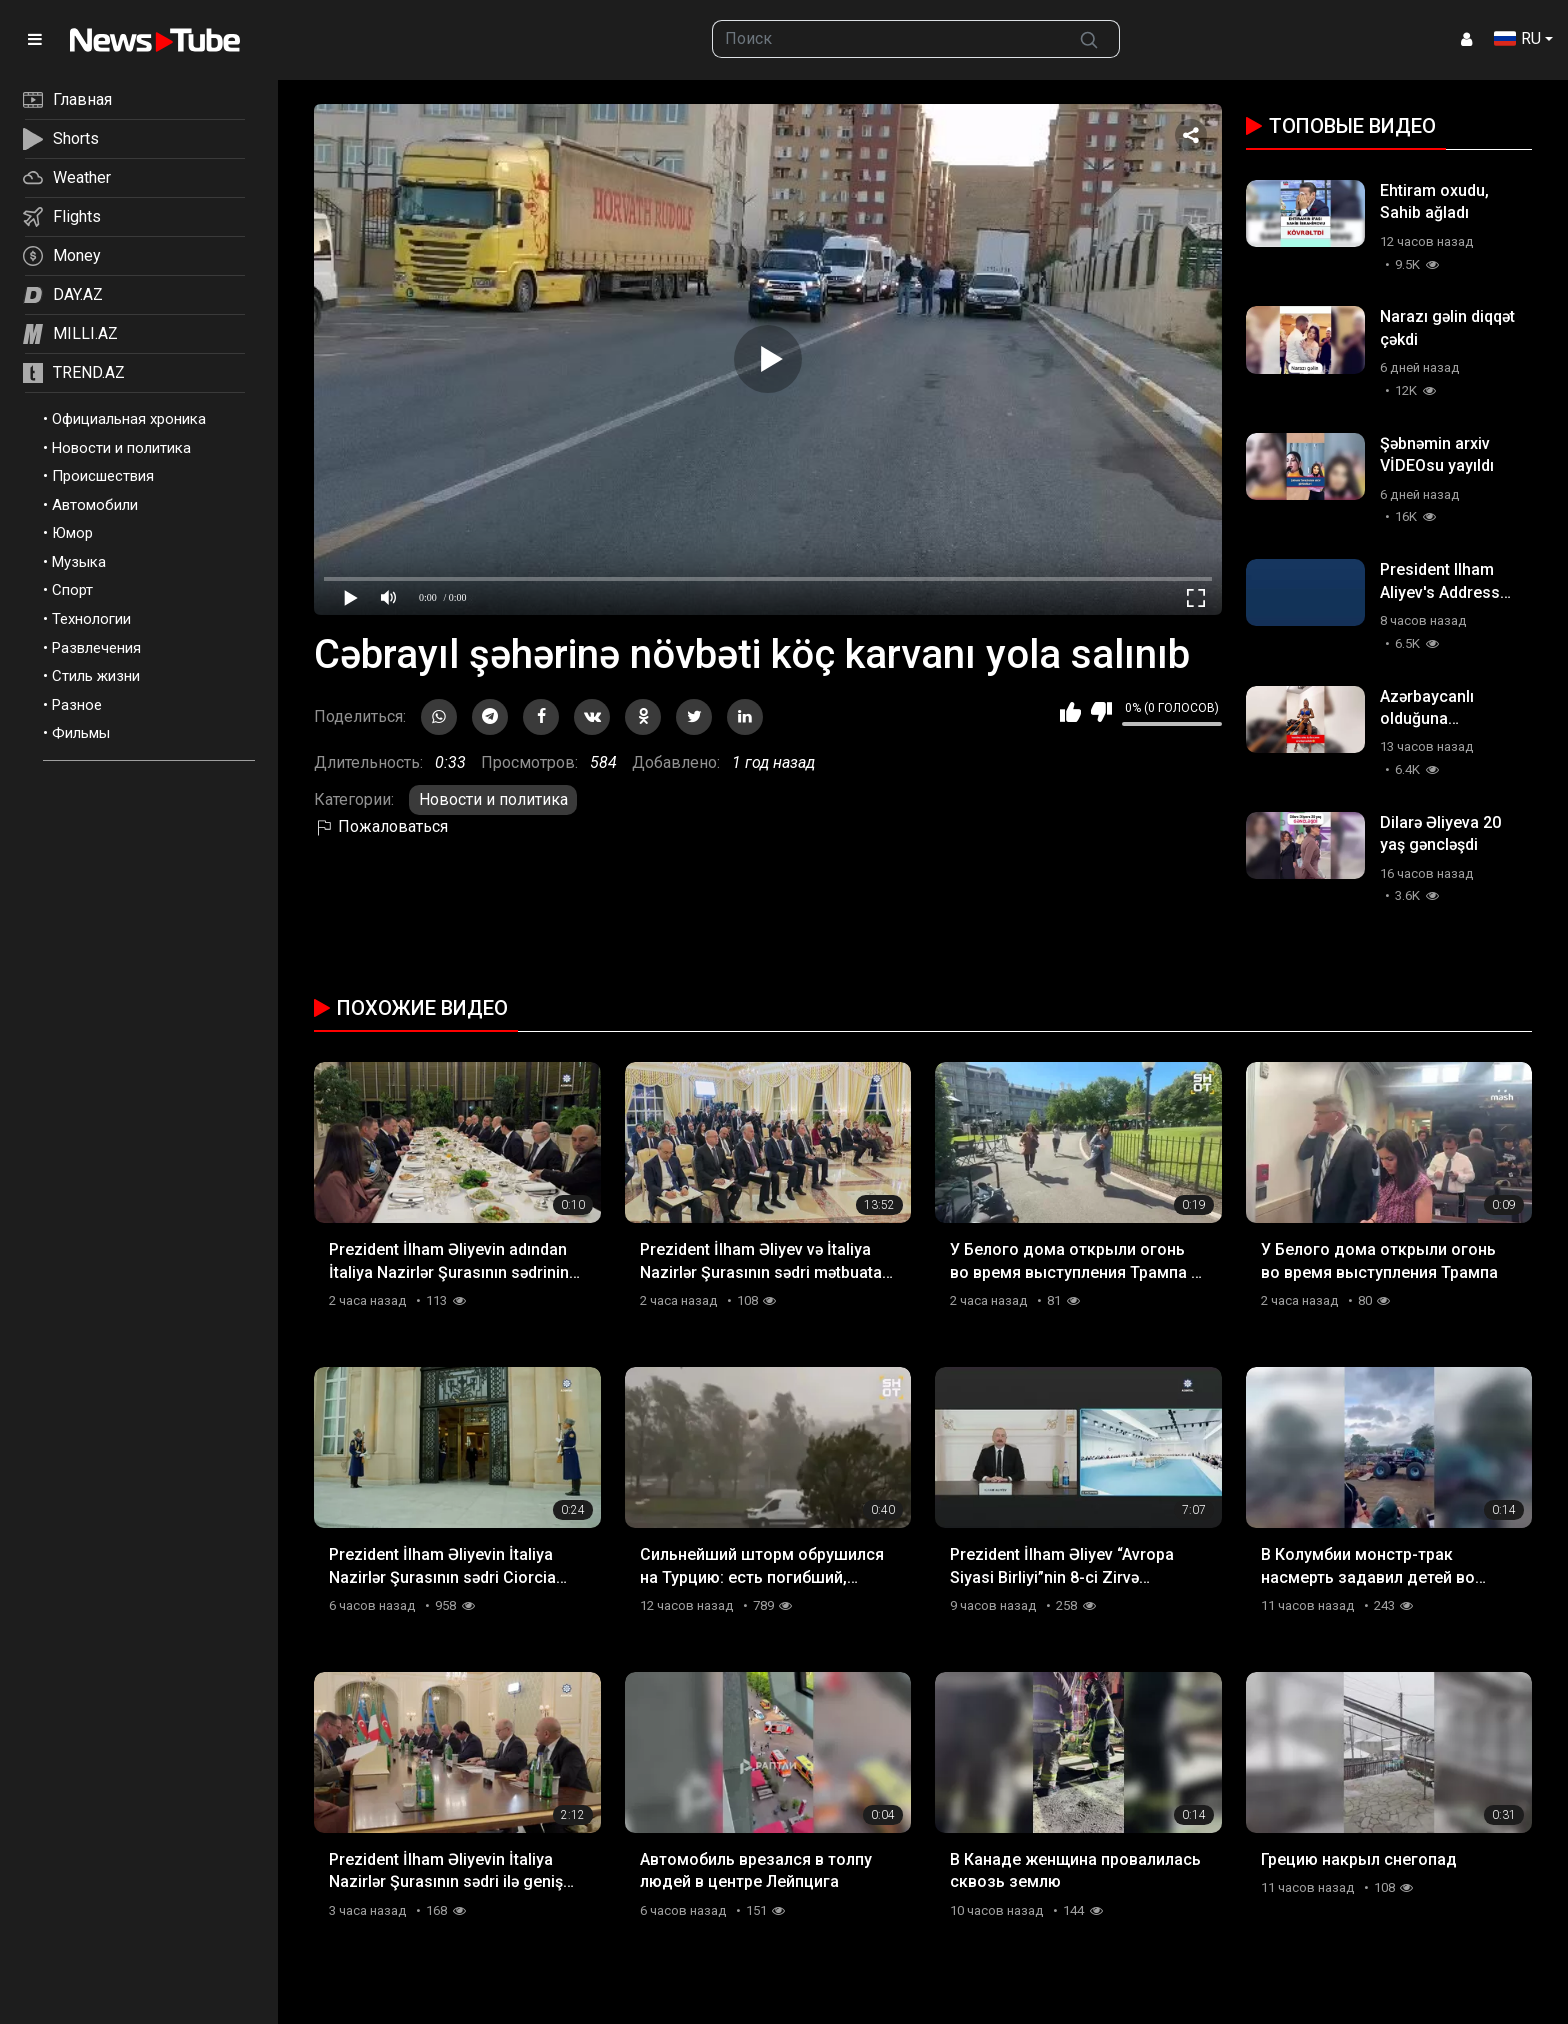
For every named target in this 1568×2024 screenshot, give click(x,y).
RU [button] (1517, 38)
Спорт (72, 590)
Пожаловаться (381, 826)
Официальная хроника (129, 419)
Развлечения (96, 648)
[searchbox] (886, 39)
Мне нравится (1070, 712)
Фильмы (81, 733)
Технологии (91, 619)
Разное (77, 705)
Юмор (72, 533)
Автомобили (95, 505)
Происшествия (103, 476)
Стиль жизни (96, 676)
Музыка (79, 562)
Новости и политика (121, 448)
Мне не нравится (1101, 712)
